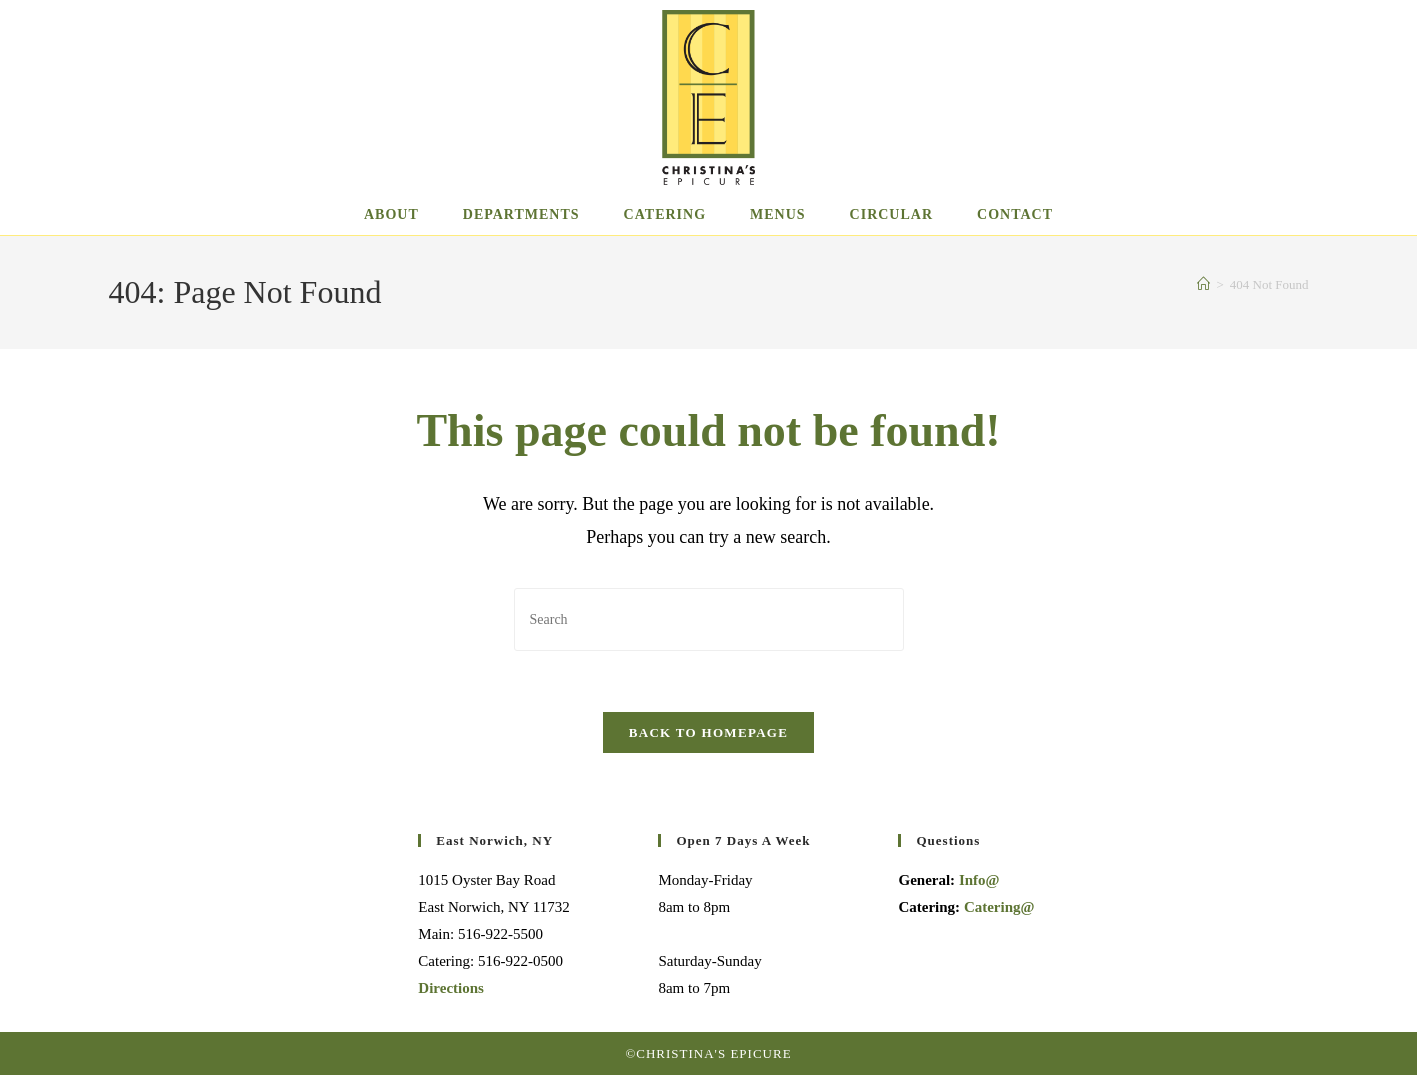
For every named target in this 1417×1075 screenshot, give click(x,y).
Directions (451, 988)
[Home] (1203, 284)
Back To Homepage (708, 732)
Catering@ (999, 907)
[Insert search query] (709, 619)
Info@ (979, 880)
